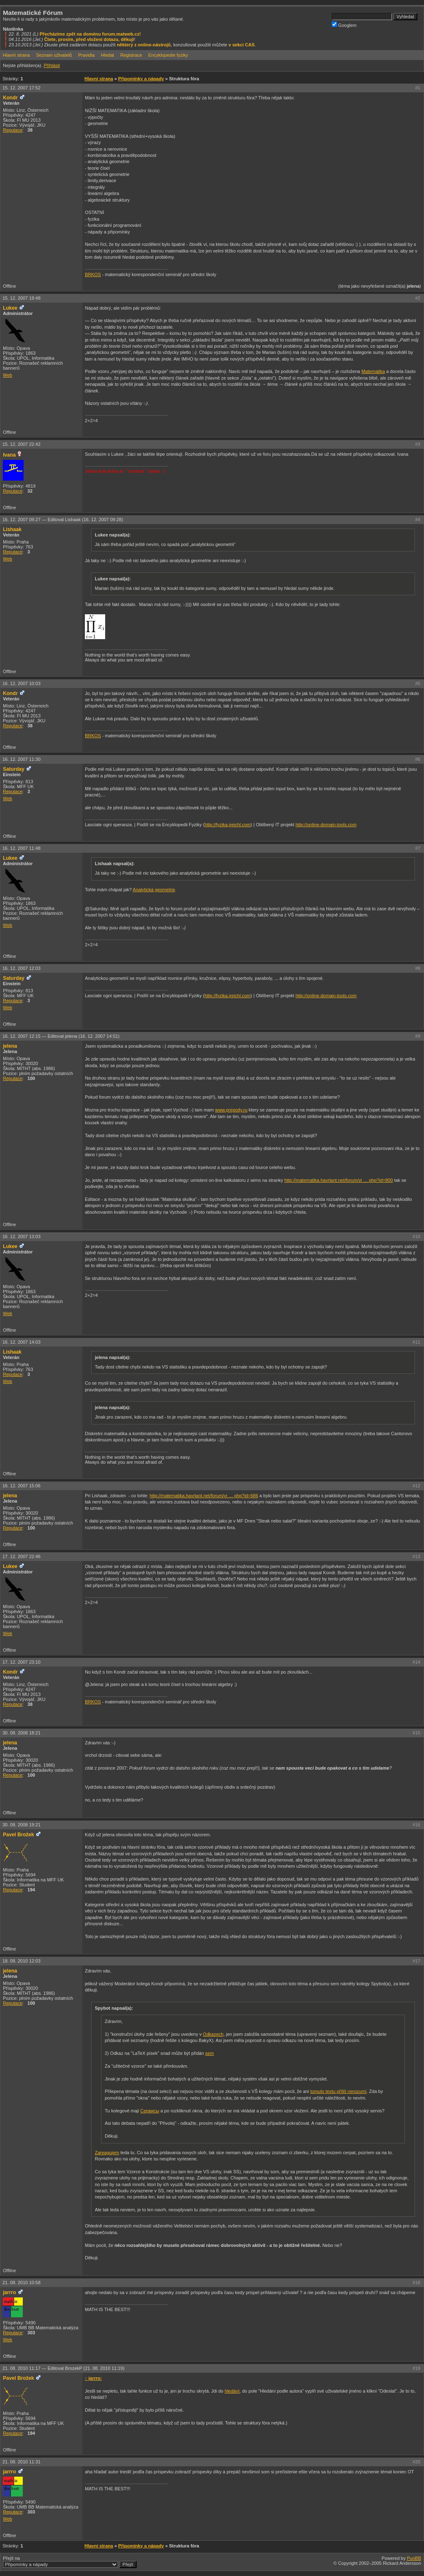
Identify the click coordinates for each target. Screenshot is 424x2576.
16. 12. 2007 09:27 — (62, 519)
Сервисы (149, 2110)
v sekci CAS (242, 44)
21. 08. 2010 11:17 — (63, 2368)
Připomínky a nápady (141, 78)
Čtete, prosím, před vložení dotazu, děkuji (89, 39)
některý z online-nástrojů (144, 44)
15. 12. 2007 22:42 (21, 444)
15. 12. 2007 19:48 (21, 298)
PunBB (414, 2558)
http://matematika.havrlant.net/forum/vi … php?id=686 (204, 1495)
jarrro (9, 2292)
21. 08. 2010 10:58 (21, 2282)
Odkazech (213, 2034)
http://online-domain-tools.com (326, 824)
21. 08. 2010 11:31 (21, 2461)
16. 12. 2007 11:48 (21, 848)
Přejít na (70, 2562)
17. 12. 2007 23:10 (21, 1662)
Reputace (12, 129)
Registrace (131, 55)
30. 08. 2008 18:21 (21, 1732)
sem (209, 2053)
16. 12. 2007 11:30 (21, 759)
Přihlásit (51, 65)
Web (7, 375)
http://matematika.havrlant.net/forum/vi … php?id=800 (338, 1180)
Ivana (9, 455)
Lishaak (12, 529)
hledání (232, 2390)
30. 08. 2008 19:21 (21, 1824)
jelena (10, 1046)
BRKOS (93, 274)
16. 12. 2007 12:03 (21, 968)
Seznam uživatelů (54, 55)
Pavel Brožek (18, 1835)
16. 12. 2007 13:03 (21, 1236)
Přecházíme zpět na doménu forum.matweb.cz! (90, 33)
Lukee (10, 308)
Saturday (13, 769)
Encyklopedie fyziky (168, 55)
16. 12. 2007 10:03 (21, 683)
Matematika (373, 371)
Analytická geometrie (154, 889)
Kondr (10, 98)
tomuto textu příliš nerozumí (338, 2091)
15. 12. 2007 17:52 (21, 87)
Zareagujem (107, 2152)
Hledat (107, 55)
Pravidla (86, 55)
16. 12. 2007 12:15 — (61, 1036)
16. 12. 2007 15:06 (21, 1485)
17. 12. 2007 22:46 (21, 1556)
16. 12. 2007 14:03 (21, 1342)
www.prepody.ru (231, 1109)
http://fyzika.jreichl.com (228, 824)
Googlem (344, 25)
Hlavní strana (16, 55)
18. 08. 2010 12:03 (21, 1960)
